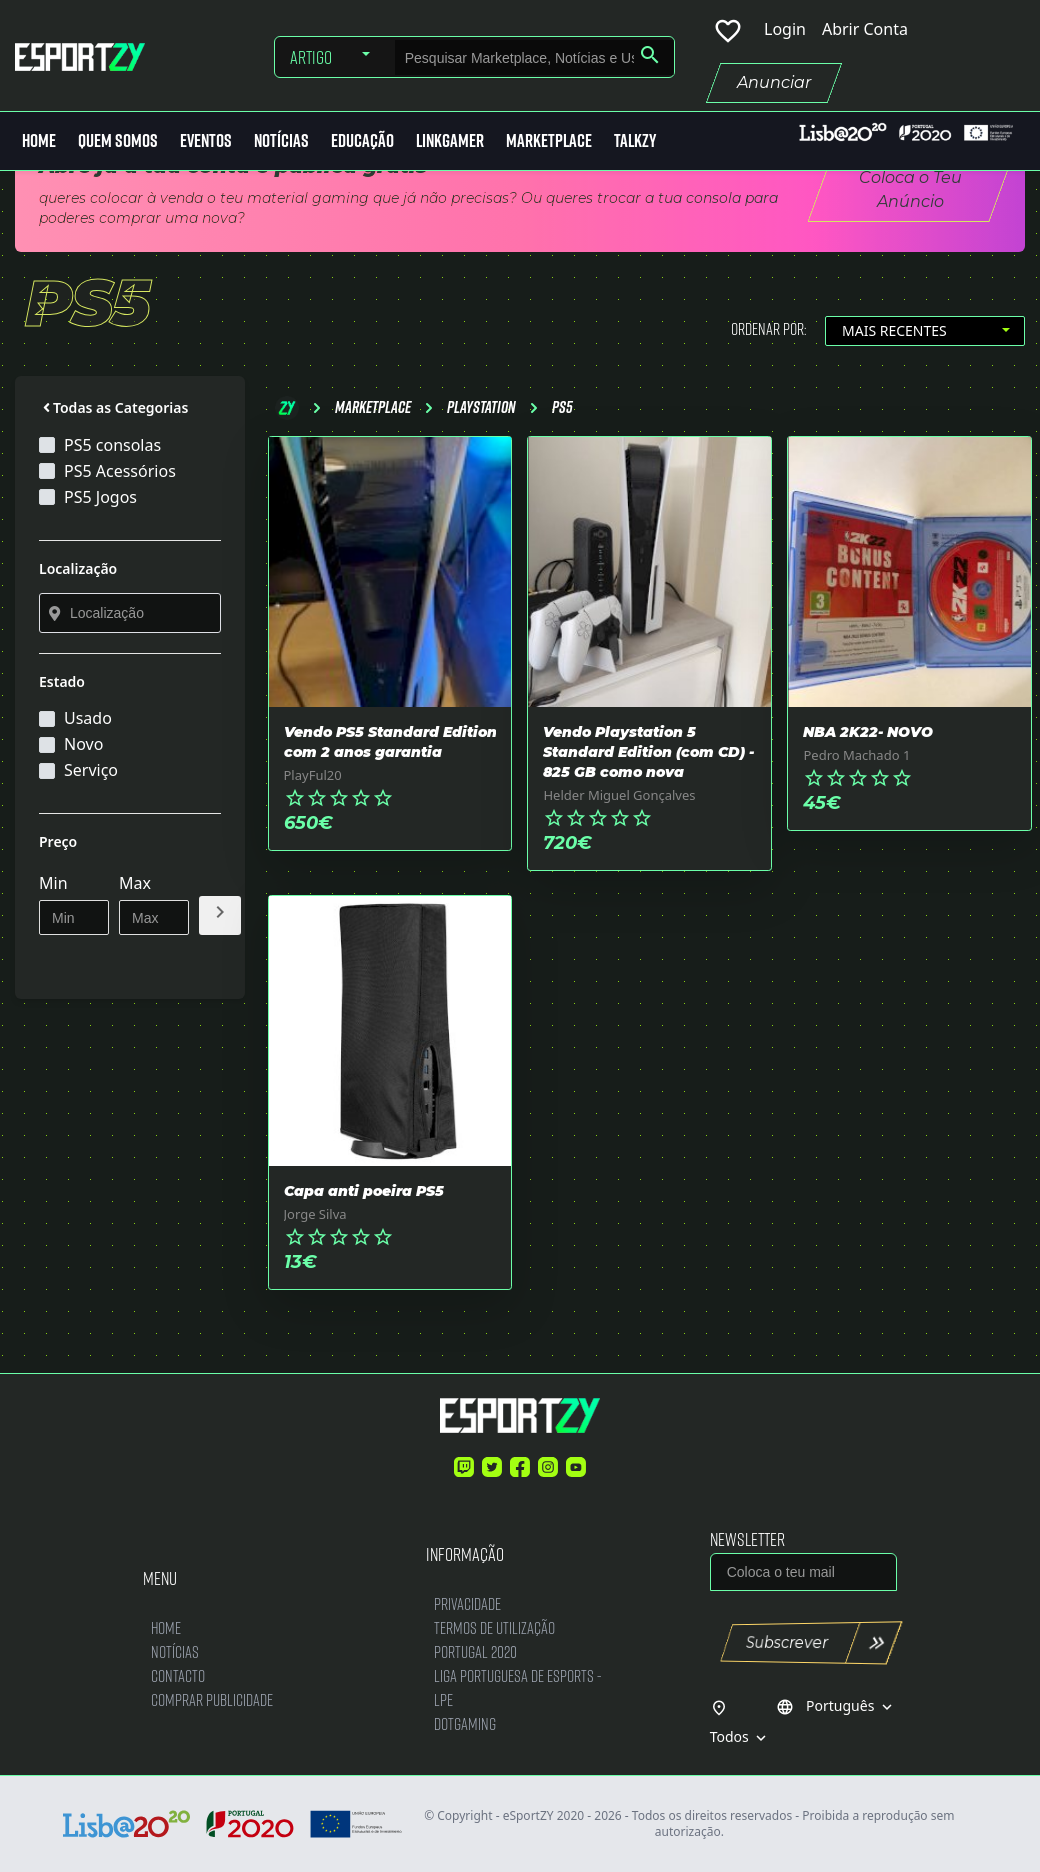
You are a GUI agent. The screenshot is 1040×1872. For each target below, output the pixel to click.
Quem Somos (118, 140)
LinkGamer (450, 140)
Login (785, 29)
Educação (362, 140)
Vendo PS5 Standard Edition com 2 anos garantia (390, 742)
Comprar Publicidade (212, 1699)
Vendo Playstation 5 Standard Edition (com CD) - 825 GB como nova (648, 752)
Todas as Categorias (113, 407)
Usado (88, 718)
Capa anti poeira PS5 (364, 1191)
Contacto (178, 1675)
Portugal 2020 (475, 1651)
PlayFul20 (313, 775)
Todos (740, 1737)
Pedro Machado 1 (856, 755)
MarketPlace (549, 140)
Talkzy (635, 140)
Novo (83, 744)
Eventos (206, 140)
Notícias (281, 140)
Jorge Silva (315, 1214)
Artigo (311, 57)
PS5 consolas (112, 445)
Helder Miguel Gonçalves (619, 795)
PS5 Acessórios (120, 471)
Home (39, 140)
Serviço (91, 770)
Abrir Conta (865, 29)
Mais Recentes (894, 330)
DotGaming (465, 1723)
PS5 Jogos (100, 497)
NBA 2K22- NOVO (868, 732)
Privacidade (467, 1603)
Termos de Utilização (494, 1627)
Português (836, 1706)
